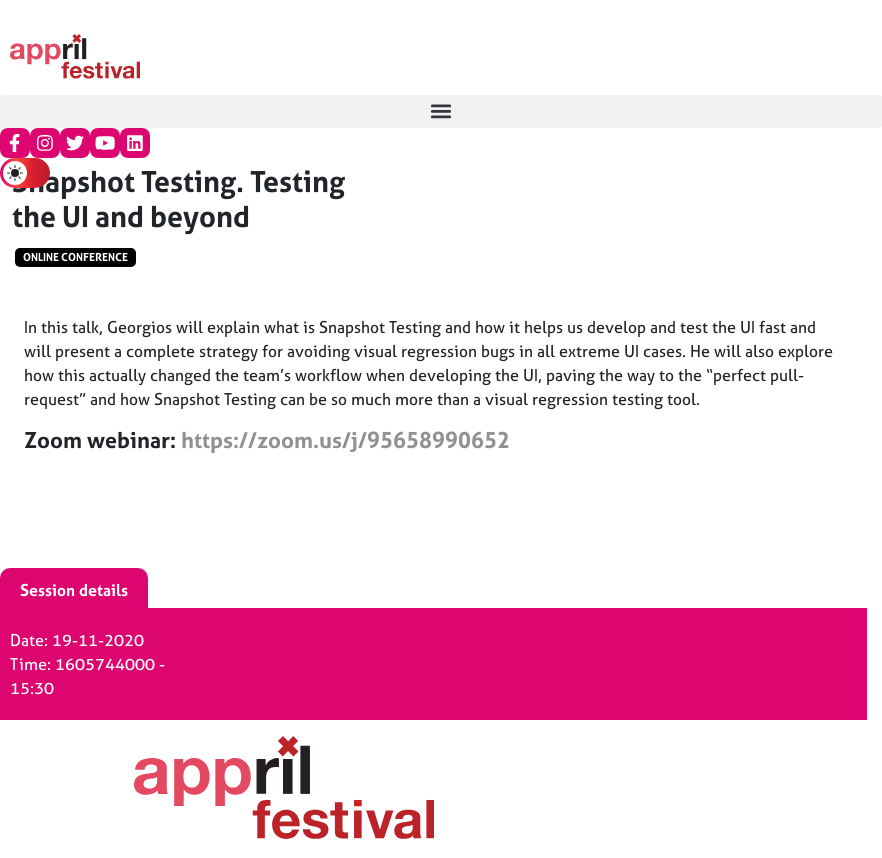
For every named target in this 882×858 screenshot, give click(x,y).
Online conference (75, 257)
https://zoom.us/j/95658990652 (345, 440)
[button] (441, 111)
